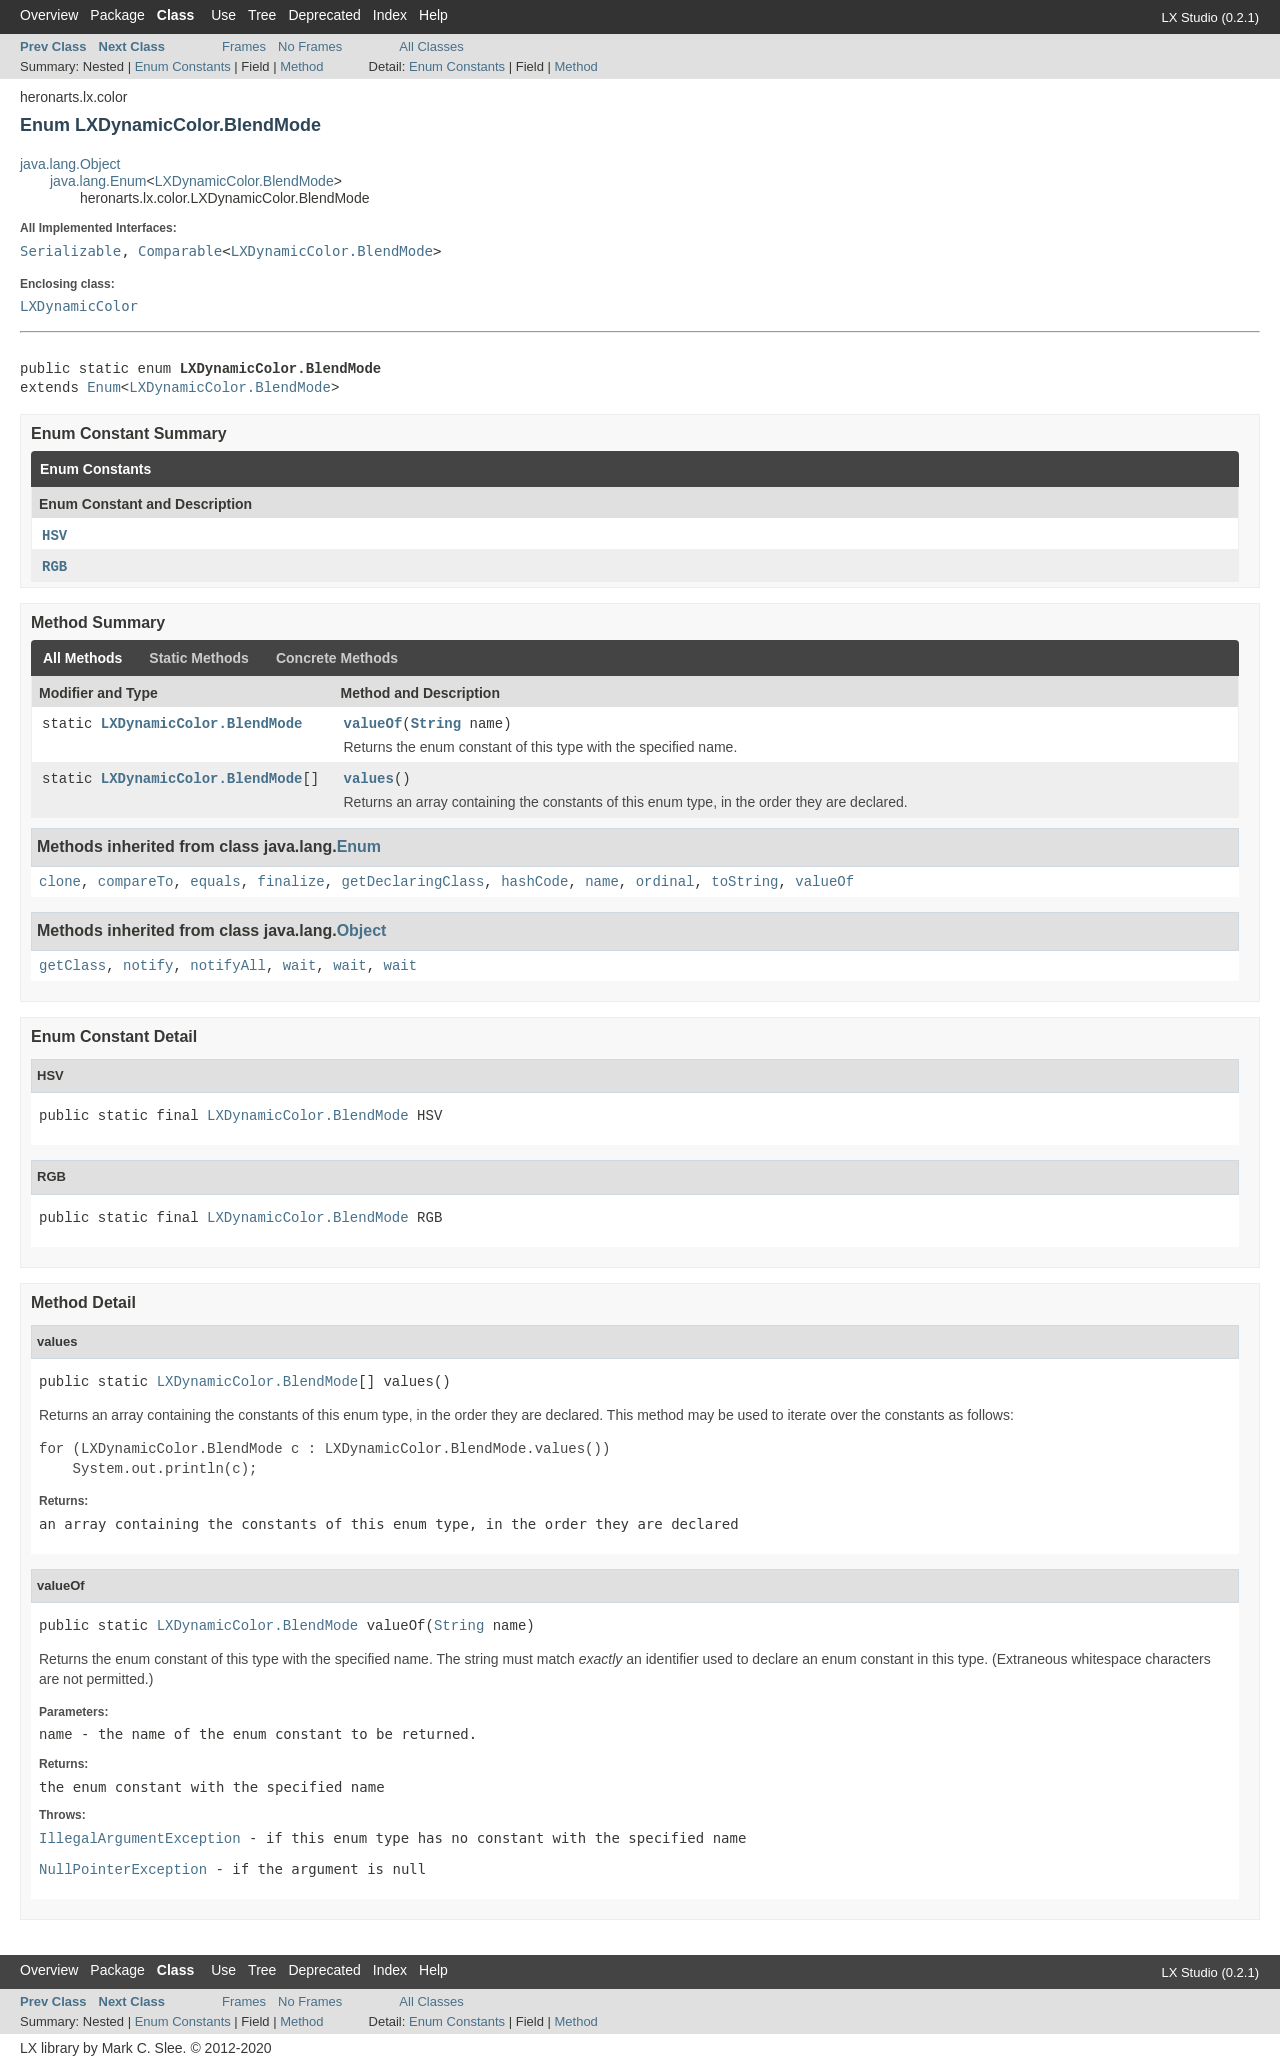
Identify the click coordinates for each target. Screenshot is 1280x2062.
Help (433, 15)
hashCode (534, 882)
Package (117, 15)
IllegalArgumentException (140, 1839)
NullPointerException (123, 1870)
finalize (291, 882)
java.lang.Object (70, 164)
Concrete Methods (337, 658)
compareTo (136, 882)
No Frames (310, 46)
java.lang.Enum (98, 181)
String (436, 724)
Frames (244, 46)
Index (390, 15)
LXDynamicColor (79, 306)
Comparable (180, 251)
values (369, 779)
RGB (54, 567)
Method (301, 66)
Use (223, 15)
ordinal (665, 882)
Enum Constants (183, 66)
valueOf (373, 724)
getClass (72, 966)
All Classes (431, 46)
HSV (54, 536)
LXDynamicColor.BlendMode (244, 181)
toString (744, 882)
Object (362, 930)
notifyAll (228, 966)
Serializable (70, 251)
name (602, 882)
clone (60, 882)
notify (148, 966)
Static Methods (199, 658)
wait (300, 966)
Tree (262, 15)
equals (215, 882)
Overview (49, 15)
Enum (104, 388)
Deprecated (324, 15)
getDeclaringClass (413, 882)
